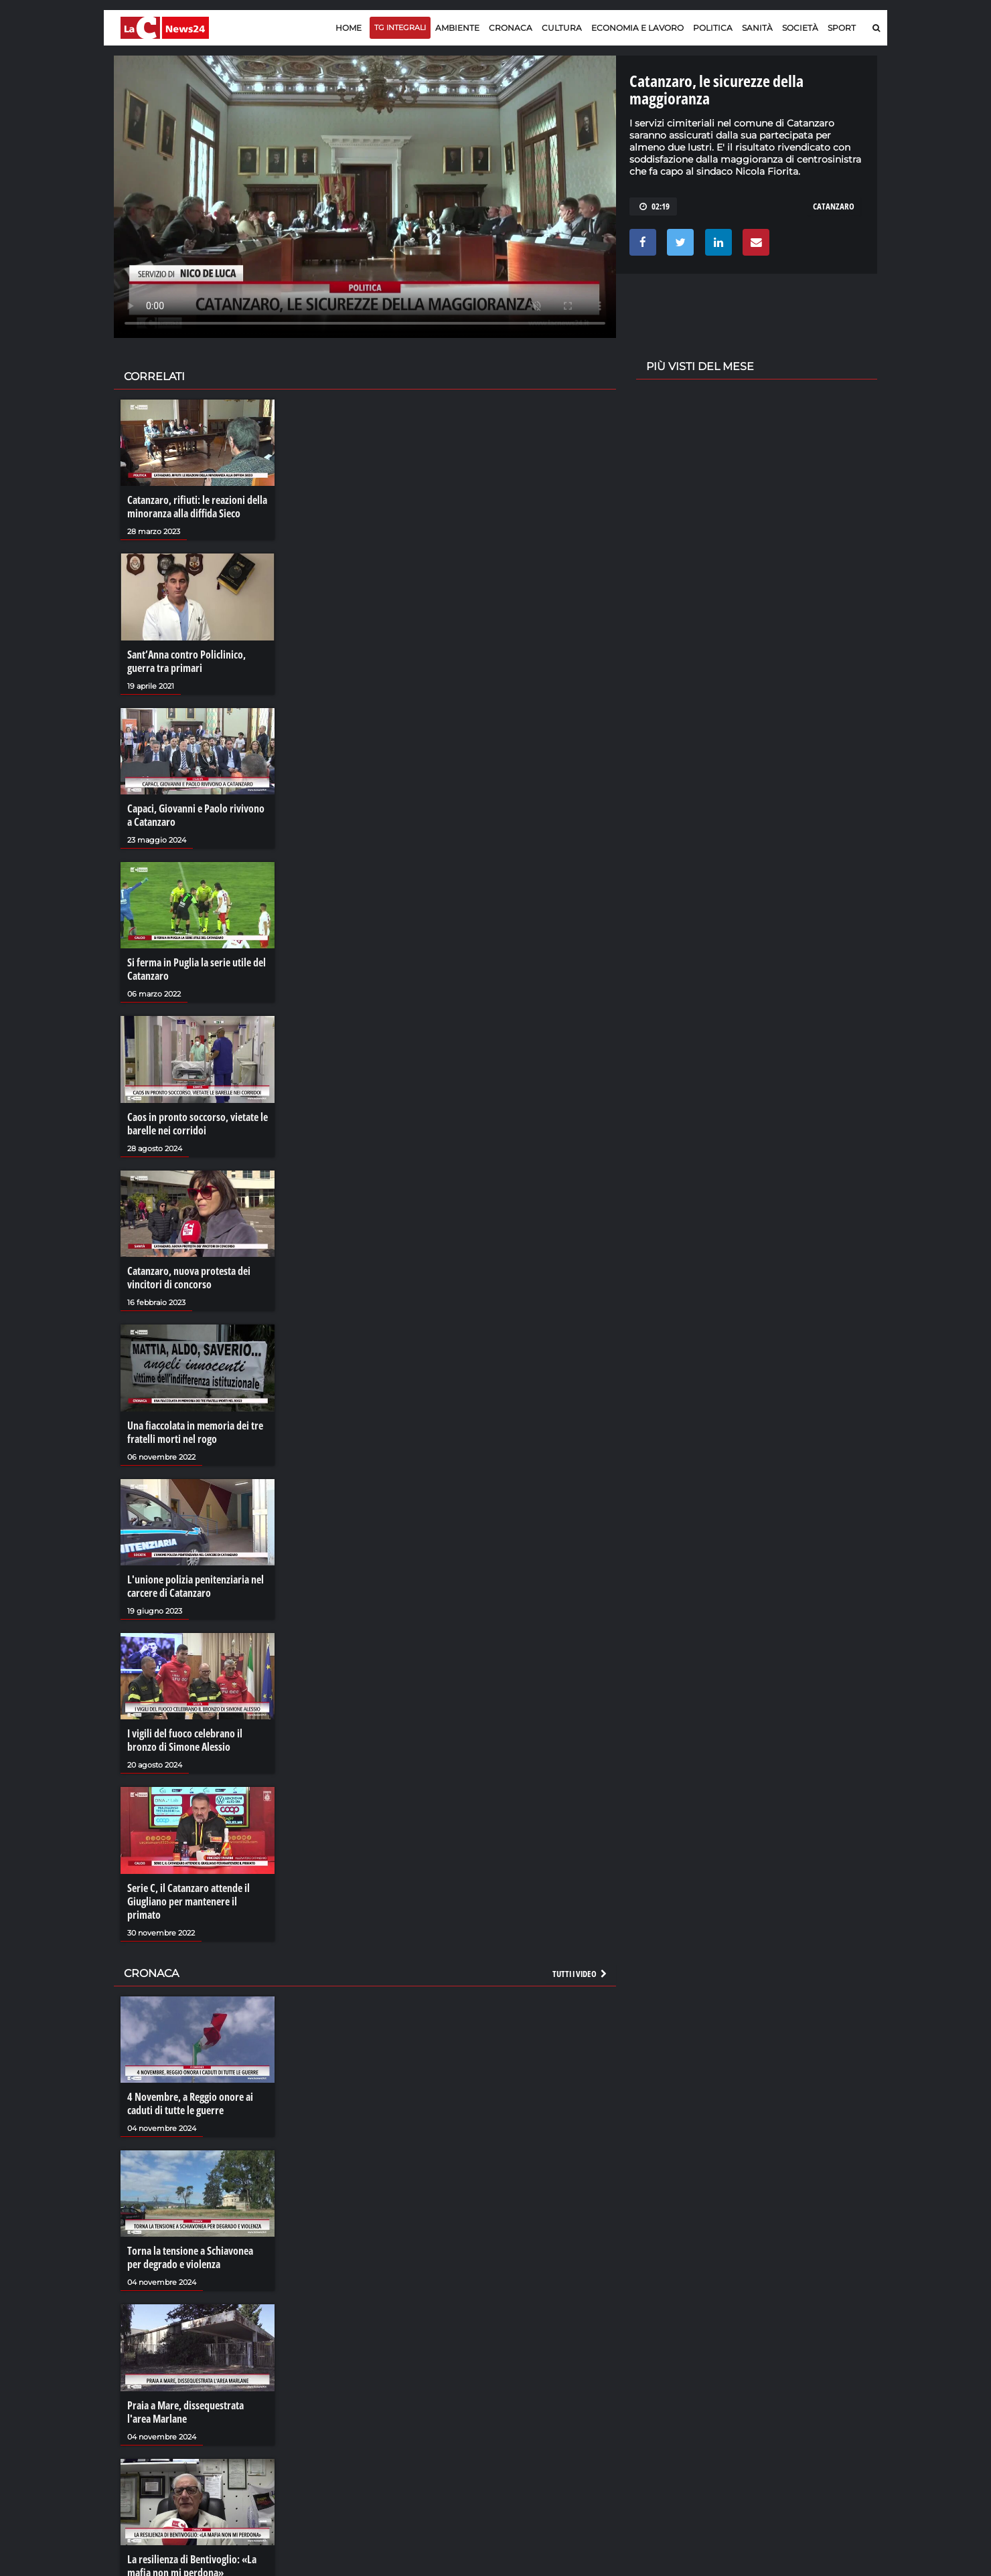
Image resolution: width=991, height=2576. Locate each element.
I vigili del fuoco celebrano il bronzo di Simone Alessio (184, 1740)
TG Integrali (400, 27)
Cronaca (510, 28)
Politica (713, 28)
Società (800, 28)
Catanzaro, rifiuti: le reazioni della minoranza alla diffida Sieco (197, 507)
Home (348, 28)
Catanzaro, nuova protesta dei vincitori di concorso (188, 1278)
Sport (842, 28)
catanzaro (833, 206)
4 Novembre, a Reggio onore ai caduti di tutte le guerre (190, 2103)
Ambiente (457, 28)
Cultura (562, 28)
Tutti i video (580, 1974)
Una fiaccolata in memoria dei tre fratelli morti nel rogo (195, 1432)
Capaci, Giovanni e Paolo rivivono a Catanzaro (195, 815)
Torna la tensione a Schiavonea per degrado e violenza (190, 2257)
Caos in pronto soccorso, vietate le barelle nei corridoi (197, 1124)
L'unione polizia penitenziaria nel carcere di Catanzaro (195, 1586)
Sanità (757, 28)
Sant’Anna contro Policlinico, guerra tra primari (186, 661)
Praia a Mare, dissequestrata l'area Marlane (185, 2412)
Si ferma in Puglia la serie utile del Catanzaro (196, 969)
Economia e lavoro (637, 28)
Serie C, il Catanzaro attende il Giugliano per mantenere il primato (188, 1901)
